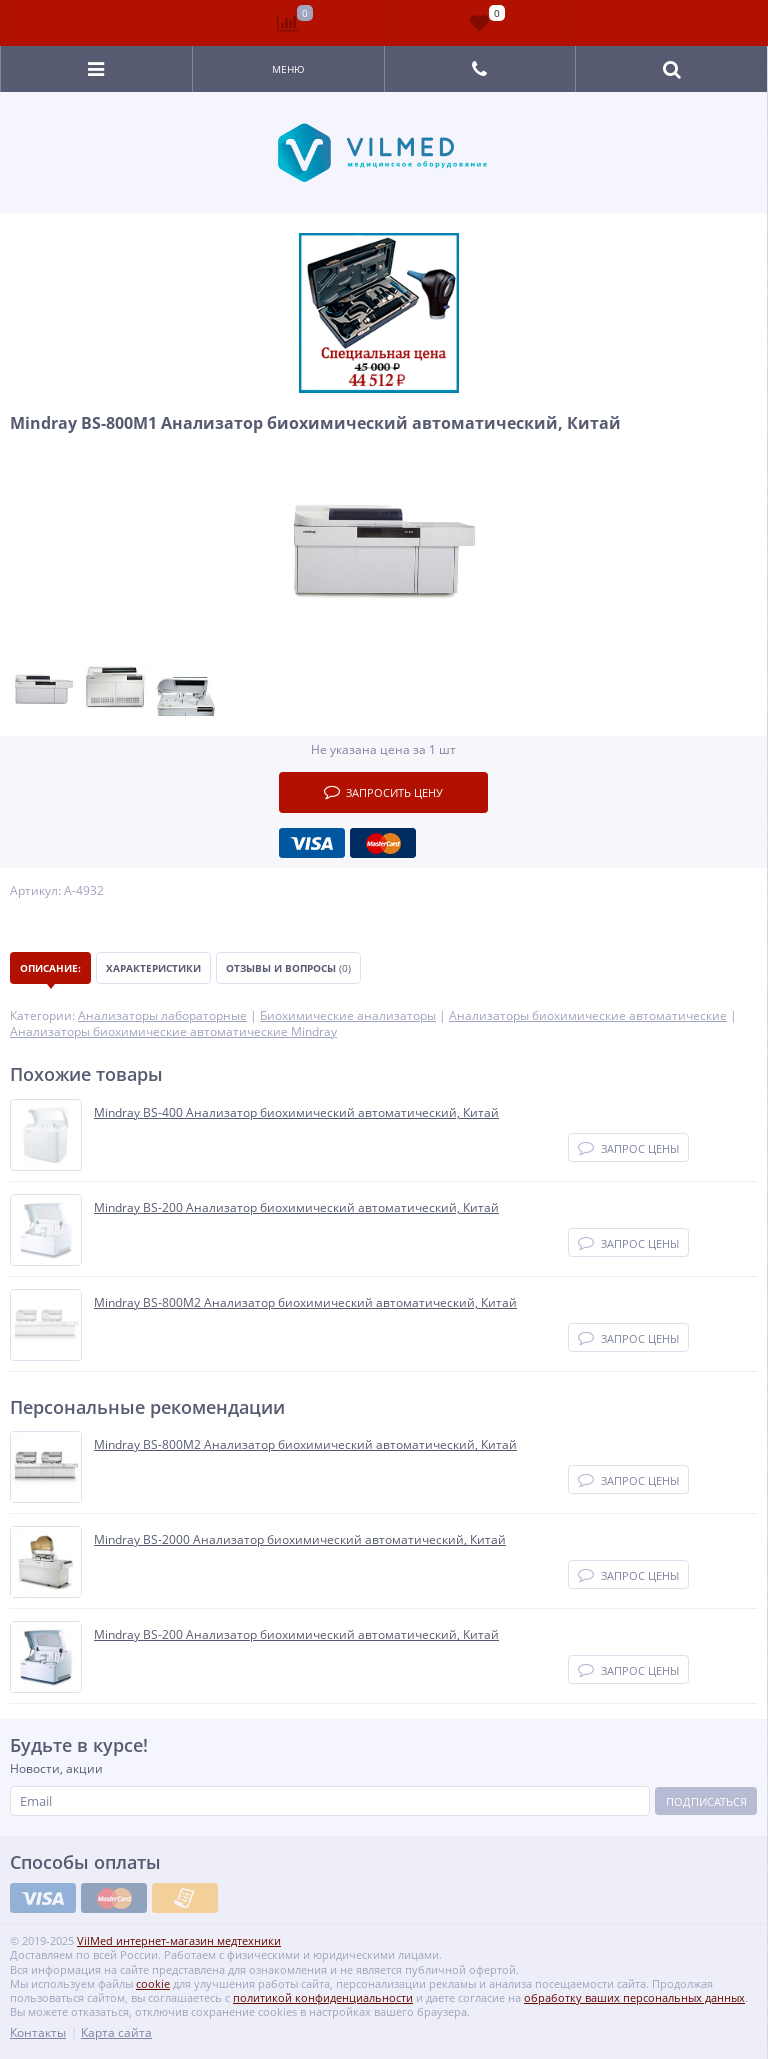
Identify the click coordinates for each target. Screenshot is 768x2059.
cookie (153, 1983)
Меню (288, 69)
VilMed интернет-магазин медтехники (179, 1940)
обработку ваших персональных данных (634, 1997)
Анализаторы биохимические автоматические (588, 1015)
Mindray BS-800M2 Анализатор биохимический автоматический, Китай (305, 1303)
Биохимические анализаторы (348, 1015)
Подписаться (706, 1801)
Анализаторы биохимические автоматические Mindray (173, 1031)
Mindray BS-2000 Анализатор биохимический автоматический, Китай (300, 1540)
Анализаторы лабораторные (162, 1015)
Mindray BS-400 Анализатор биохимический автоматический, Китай (296, 1113)
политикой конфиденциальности (323, 1997)
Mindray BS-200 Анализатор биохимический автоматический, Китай (296, 1208)
